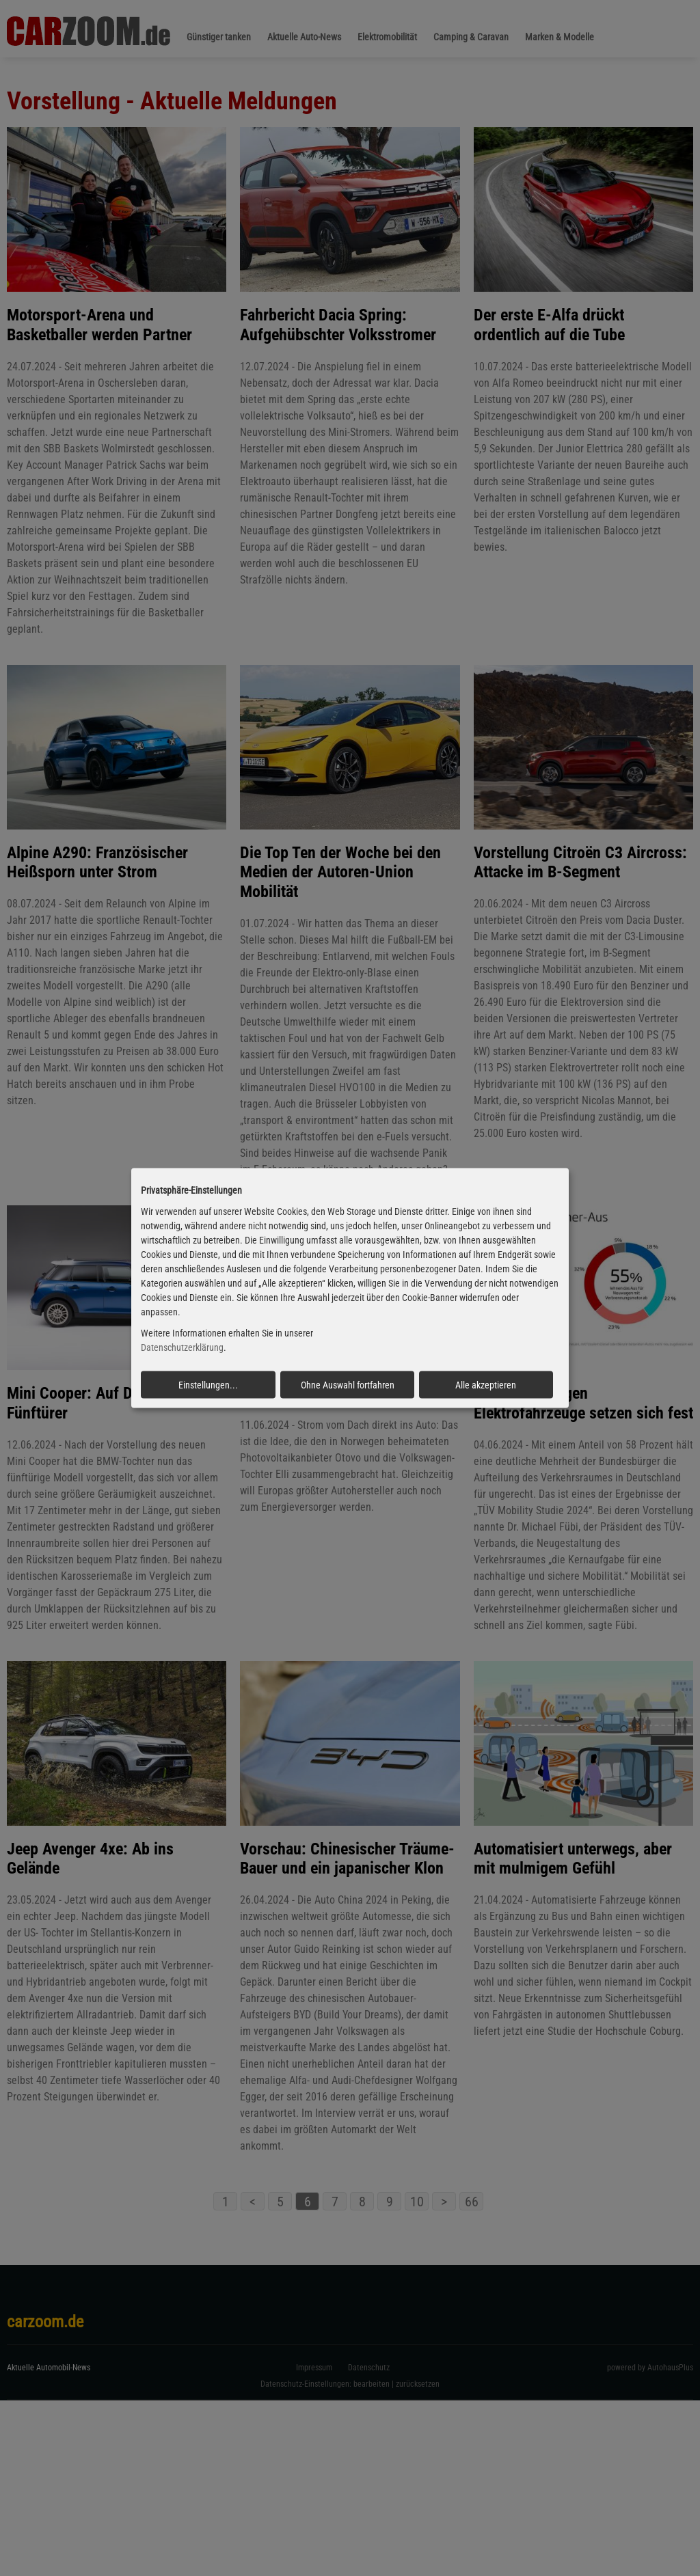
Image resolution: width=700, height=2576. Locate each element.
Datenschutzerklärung (182, 1347)
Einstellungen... (208, 1384)
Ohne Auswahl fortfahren (347, 1384)
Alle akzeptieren (485, 1384)
